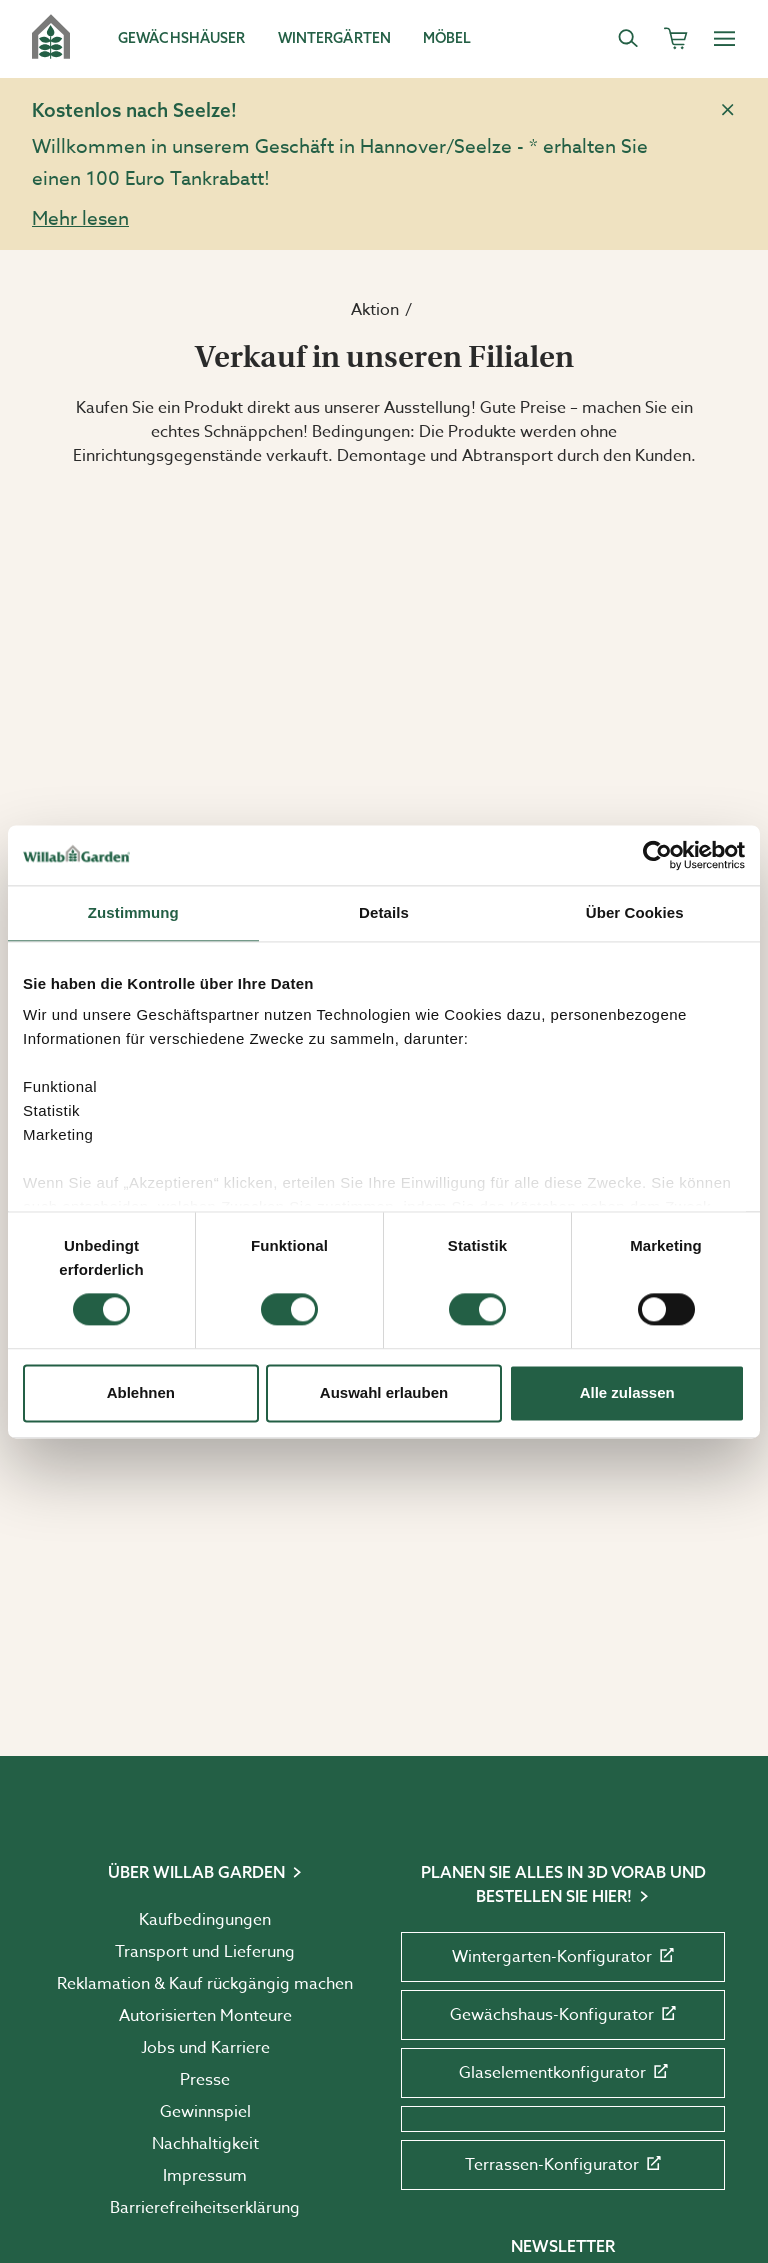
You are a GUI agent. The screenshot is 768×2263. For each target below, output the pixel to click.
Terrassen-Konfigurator (563, 2165)
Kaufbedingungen (205, 1920)
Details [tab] (384, 912)
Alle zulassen (627, 1392)
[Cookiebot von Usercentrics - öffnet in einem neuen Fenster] (657, 855)
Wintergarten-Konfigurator (563, 1957)
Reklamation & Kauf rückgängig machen (205, 1984)
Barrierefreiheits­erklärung (205, 2208)
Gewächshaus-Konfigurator (563, 2015)
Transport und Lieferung (205, 1952)
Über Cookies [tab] (635, 912)
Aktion (375, 310)
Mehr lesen (80, 218)
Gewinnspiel (205, 2112)
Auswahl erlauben (384, 1392)
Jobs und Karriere (205, 2048)
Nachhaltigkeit (205, 2144)
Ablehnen (141, 1392)
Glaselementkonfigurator (563, 2073)
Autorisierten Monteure (205, 2016)
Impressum (205, 2176)
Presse (205, 2080)
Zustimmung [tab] (133, 912)
